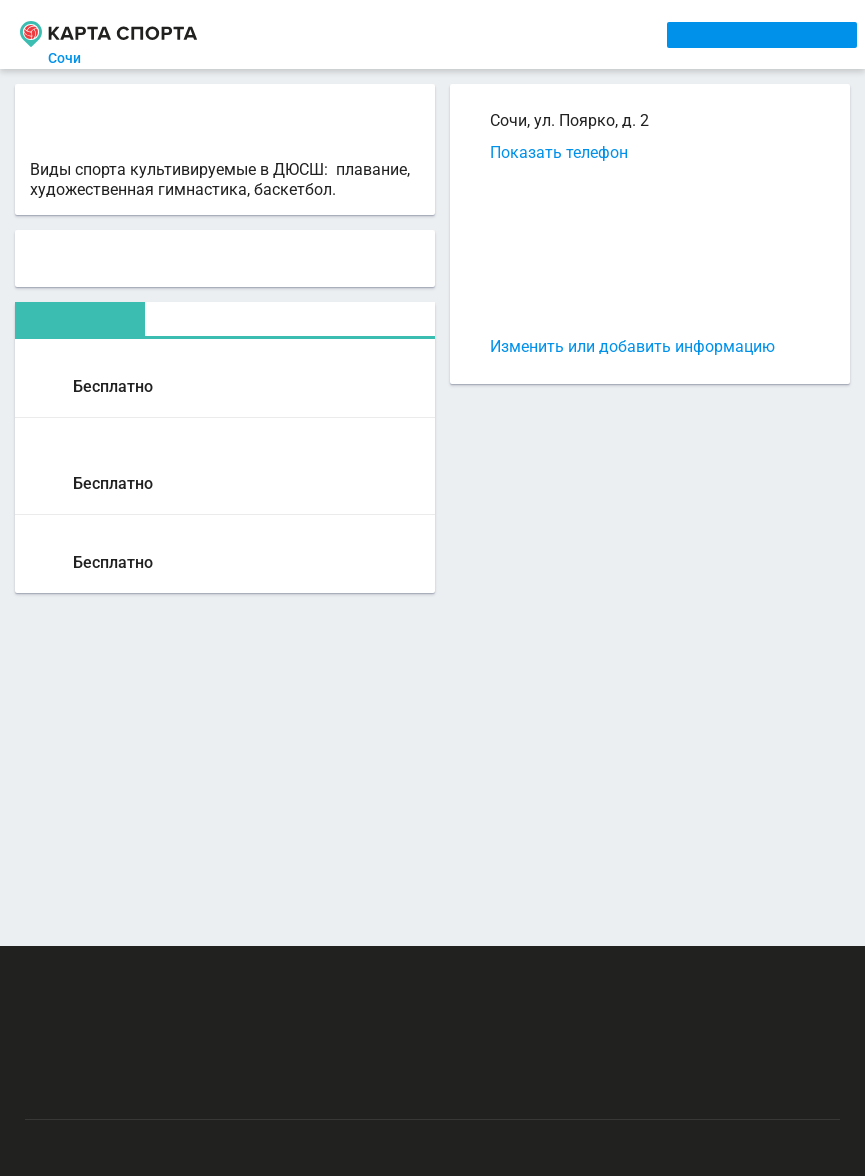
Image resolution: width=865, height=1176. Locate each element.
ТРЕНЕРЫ (475, 34)
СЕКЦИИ (331, 34)
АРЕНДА (401, 34)
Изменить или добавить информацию (632, 346)
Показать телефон (559, 152)
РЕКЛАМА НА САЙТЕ (122, 974)
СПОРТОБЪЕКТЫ (582, 34)
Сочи (76, 58)
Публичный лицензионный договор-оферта (170, 1091)
